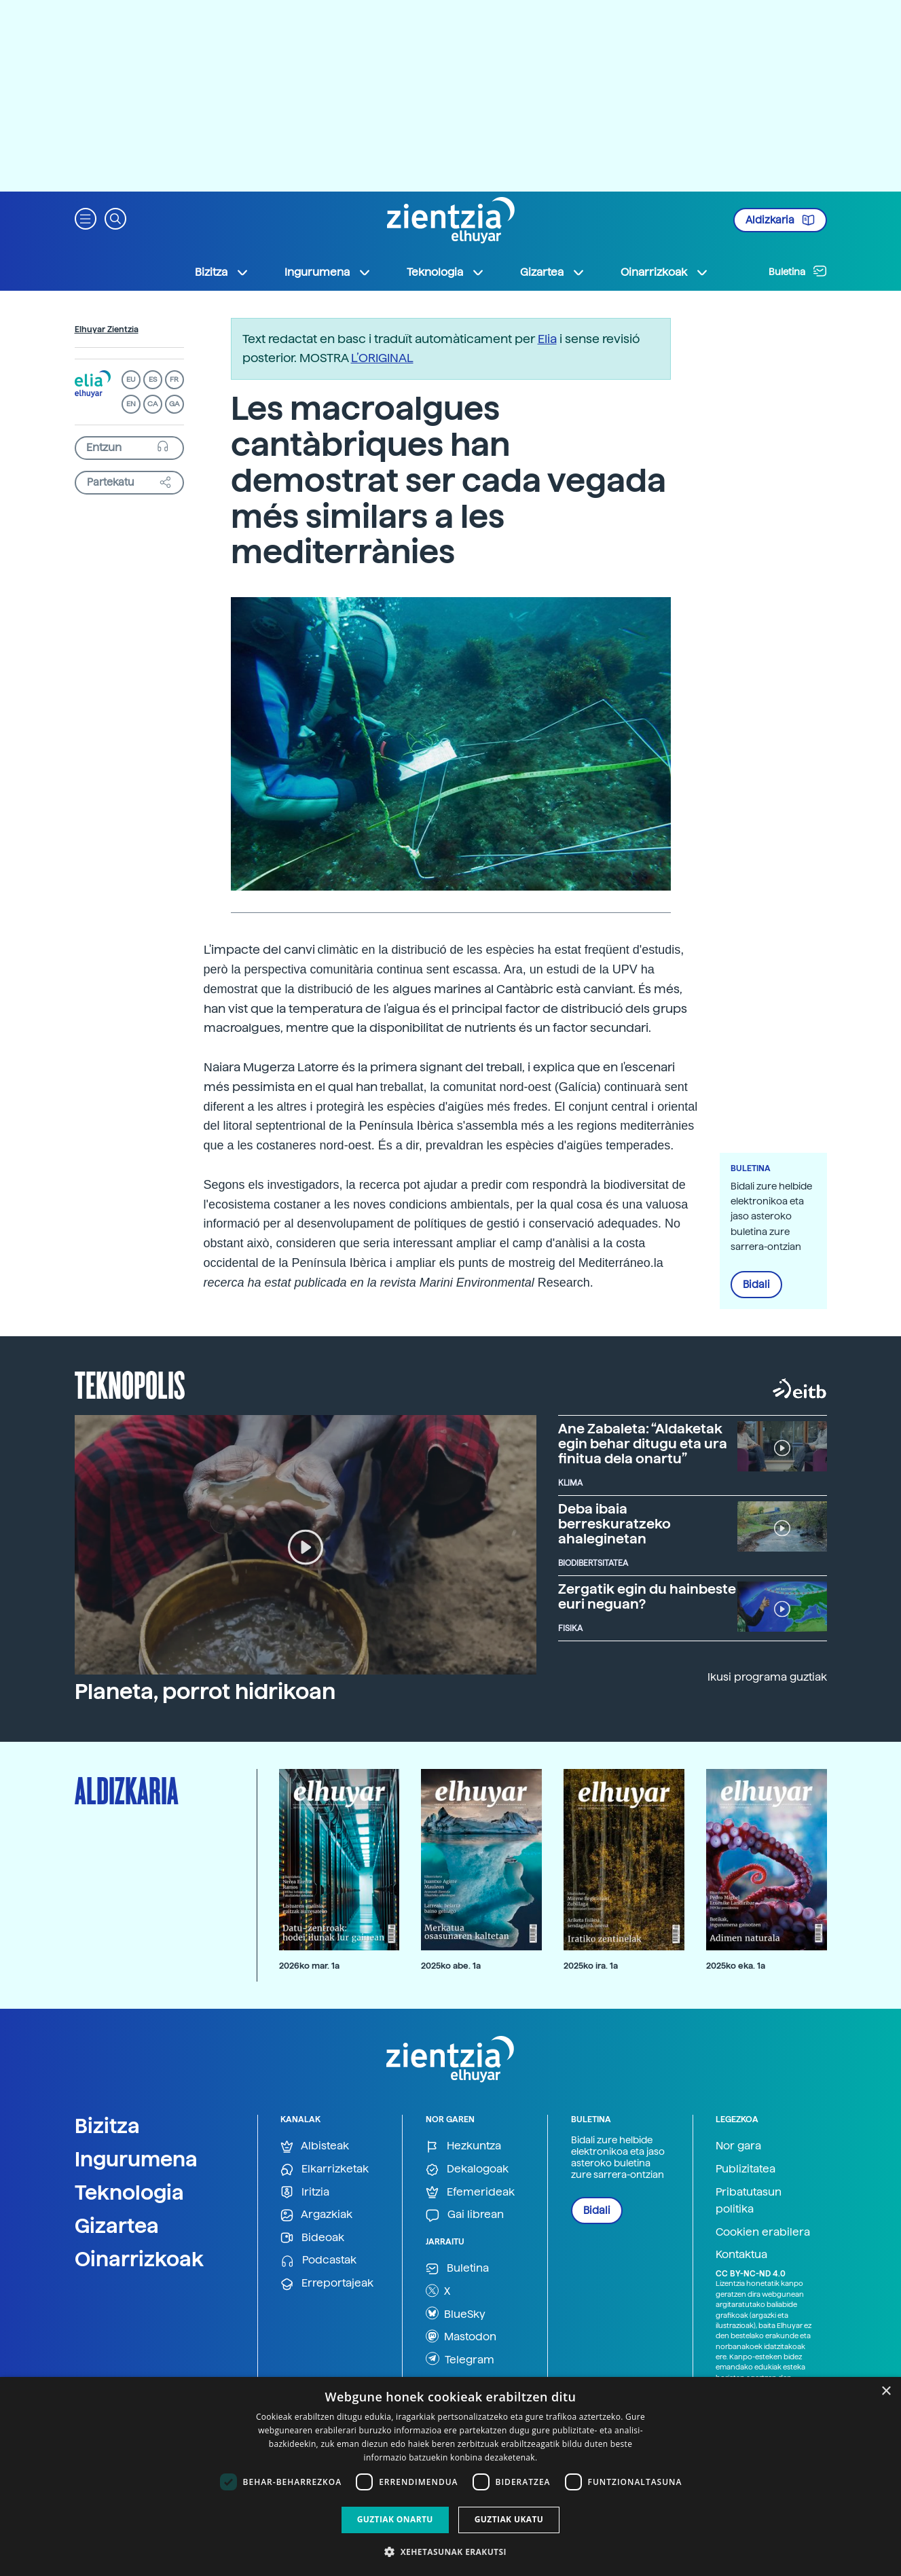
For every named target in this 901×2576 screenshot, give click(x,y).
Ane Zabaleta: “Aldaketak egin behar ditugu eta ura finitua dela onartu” (642, 1443)
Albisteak (314, 2146)
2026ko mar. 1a (309, 1966)
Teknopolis (130, 1383)
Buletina (798, 271)
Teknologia (129, 2192)
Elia (547, 339)
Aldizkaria (780, 220)
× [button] (886, 2391)
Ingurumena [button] (327, 272)
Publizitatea (745, 2168)
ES (153, 379)
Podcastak (318, 2260)
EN (131, 403)
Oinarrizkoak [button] (665, 272)
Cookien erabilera (763, 2231)
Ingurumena (136, 2159)
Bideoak (312, 2238)
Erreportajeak (326, 2283)
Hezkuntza (463, 2146)
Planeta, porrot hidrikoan (205, 1691)
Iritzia (304, 2192)
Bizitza (107, 2125)
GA (174, 403)
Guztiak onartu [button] (395, 2519)
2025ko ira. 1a (591, 1966)
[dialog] (450, 2476)
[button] (85, 218)
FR (174, 379)
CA (152, 403)
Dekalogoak (467, 2169)
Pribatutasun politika (749, 2200)
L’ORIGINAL (382, 358)
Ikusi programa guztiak (767, 1676)
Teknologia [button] (446, 272)
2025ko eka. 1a (735, 1966)
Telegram (460, 2358)
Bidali (756, 1284)
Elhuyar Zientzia (107, 329)
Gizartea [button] (552, 272)
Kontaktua (741, 2254)
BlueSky (455, 2313)
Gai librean (465, 2215)
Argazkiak (316, 2215)
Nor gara (738, 2145)
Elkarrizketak (324, 2169)
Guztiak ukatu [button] (509, 2519)
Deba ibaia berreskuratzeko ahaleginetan (614, 1524)
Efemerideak (470, 2192)
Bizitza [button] (222, 272)
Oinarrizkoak (139, 2259)
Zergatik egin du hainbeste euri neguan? (647, 1596)
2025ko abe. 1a (451, 1966)
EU (131, 379)
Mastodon (461, 2336)
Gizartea (117, 2225)
